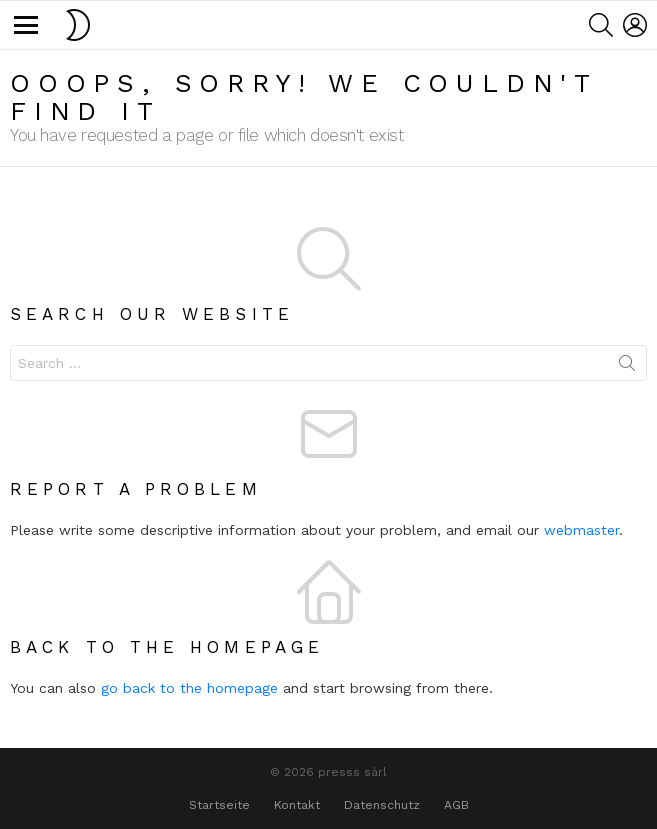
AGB (456, 805)
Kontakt (297, 805)
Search (627, 367)
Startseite (219, 805)
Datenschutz (382, 805)
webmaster (581, 530)
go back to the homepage (189, 688)
